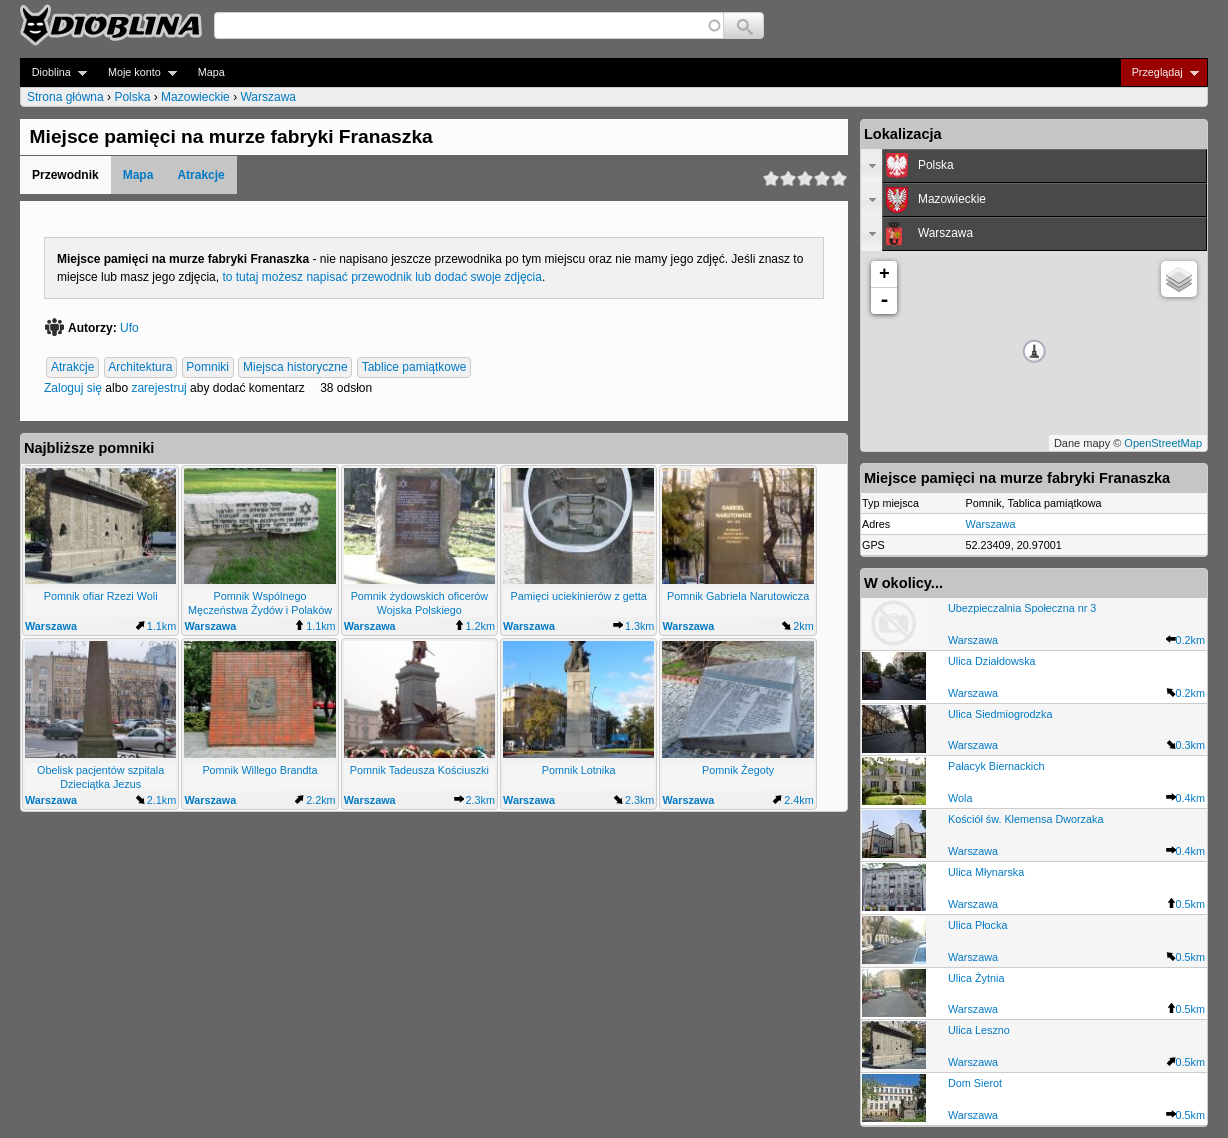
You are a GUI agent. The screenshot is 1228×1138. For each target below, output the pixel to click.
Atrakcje (200, 175)
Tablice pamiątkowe (414, 367)
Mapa (211, 72)
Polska (132, 97)
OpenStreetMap (1163, 443)
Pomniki (207, 367)
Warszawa (268, 97)
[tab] (1034, 166)
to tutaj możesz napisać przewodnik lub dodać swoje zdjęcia (382, 277)
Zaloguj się (73, 388)
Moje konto (136, 72)
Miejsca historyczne (295, 367)
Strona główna (65, 97)
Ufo (129, 328)
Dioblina (53, 72)
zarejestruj (158, 388)
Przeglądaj (1159, 72)
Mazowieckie (195, 97)
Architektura (140, 367)
